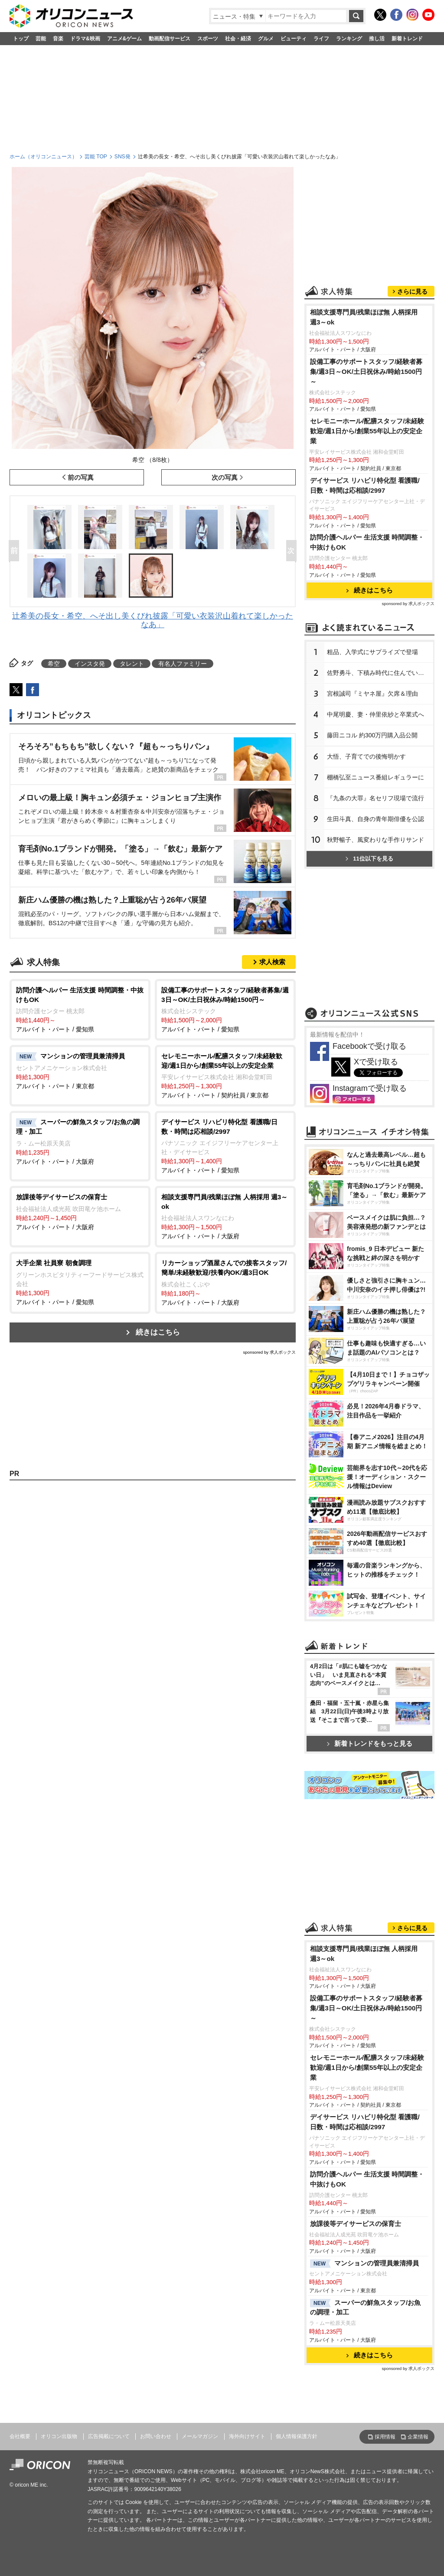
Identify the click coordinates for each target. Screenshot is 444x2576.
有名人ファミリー (182, 663)
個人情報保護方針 (296, 2436)
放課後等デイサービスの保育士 (355, 2223)
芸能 (41, 39)
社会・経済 (238, 39)
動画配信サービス (169, 39)
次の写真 (225, 477)
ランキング (349, 39)
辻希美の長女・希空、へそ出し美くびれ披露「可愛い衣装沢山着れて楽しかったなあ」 (152, 620)
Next (293, 551)
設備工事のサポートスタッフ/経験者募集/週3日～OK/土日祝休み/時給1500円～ (366, 371)
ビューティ (294, 39)
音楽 (58, 39)
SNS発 (122, 157)
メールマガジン (200, 2436)
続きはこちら (158, 1332)
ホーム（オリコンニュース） (43, 157)
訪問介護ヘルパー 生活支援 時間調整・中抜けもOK (367, 542)
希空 (54, 663)
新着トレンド (407, 39)
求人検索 (272, 962)
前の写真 (81, 477)
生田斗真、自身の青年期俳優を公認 (375, 818)
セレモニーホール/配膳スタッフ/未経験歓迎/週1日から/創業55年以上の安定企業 (367, 431)
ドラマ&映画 (85, 39)
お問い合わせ (155, 2436)
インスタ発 (90, 663)
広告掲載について (109, 2436)
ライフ (321, 39)
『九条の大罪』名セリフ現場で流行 (375, 798)
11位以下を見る (369, 858)
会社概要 (20, 2436)
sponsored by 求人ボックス (269, 1352)
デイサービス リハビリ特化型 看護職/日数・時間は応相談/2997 (365, 485)
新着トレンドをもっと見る (369, 1743)
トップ (21, 39)
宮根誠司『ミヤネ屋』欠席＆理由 (372, 693)
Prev (16, 551)
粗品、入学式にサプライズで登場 (372, 651)
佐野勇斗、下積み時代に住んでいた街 (378, 672)
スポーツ (207, 39)
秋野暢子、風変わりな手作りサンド (375, 839)
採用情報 (385, 2437)
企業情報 (418, 2437)
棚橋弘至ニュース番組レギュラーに (375, 777)
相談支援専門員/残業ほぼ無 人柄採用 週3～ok (364, 317)
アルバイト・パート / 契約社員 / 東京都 (225, 1075)
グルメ (266, 39)
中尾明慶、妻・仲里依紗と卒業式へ (375, 714)
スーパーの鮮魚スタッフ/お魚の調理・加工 (365, 2307)
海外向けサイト (247, 2436)
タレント (132, 663)
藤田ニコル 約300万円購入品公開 (372, 735)
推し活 (377, 39)
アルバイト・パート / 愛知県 (80, 1009)
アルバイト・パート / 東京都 (80, 1070)
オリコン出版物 (59, 2436)
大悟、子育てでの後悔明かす (366, 756)
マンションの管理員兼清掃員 (364, 2263)
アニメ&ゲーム (124, 39)
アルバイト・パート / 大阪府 (80, 1141)
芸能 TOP (96, 157)
